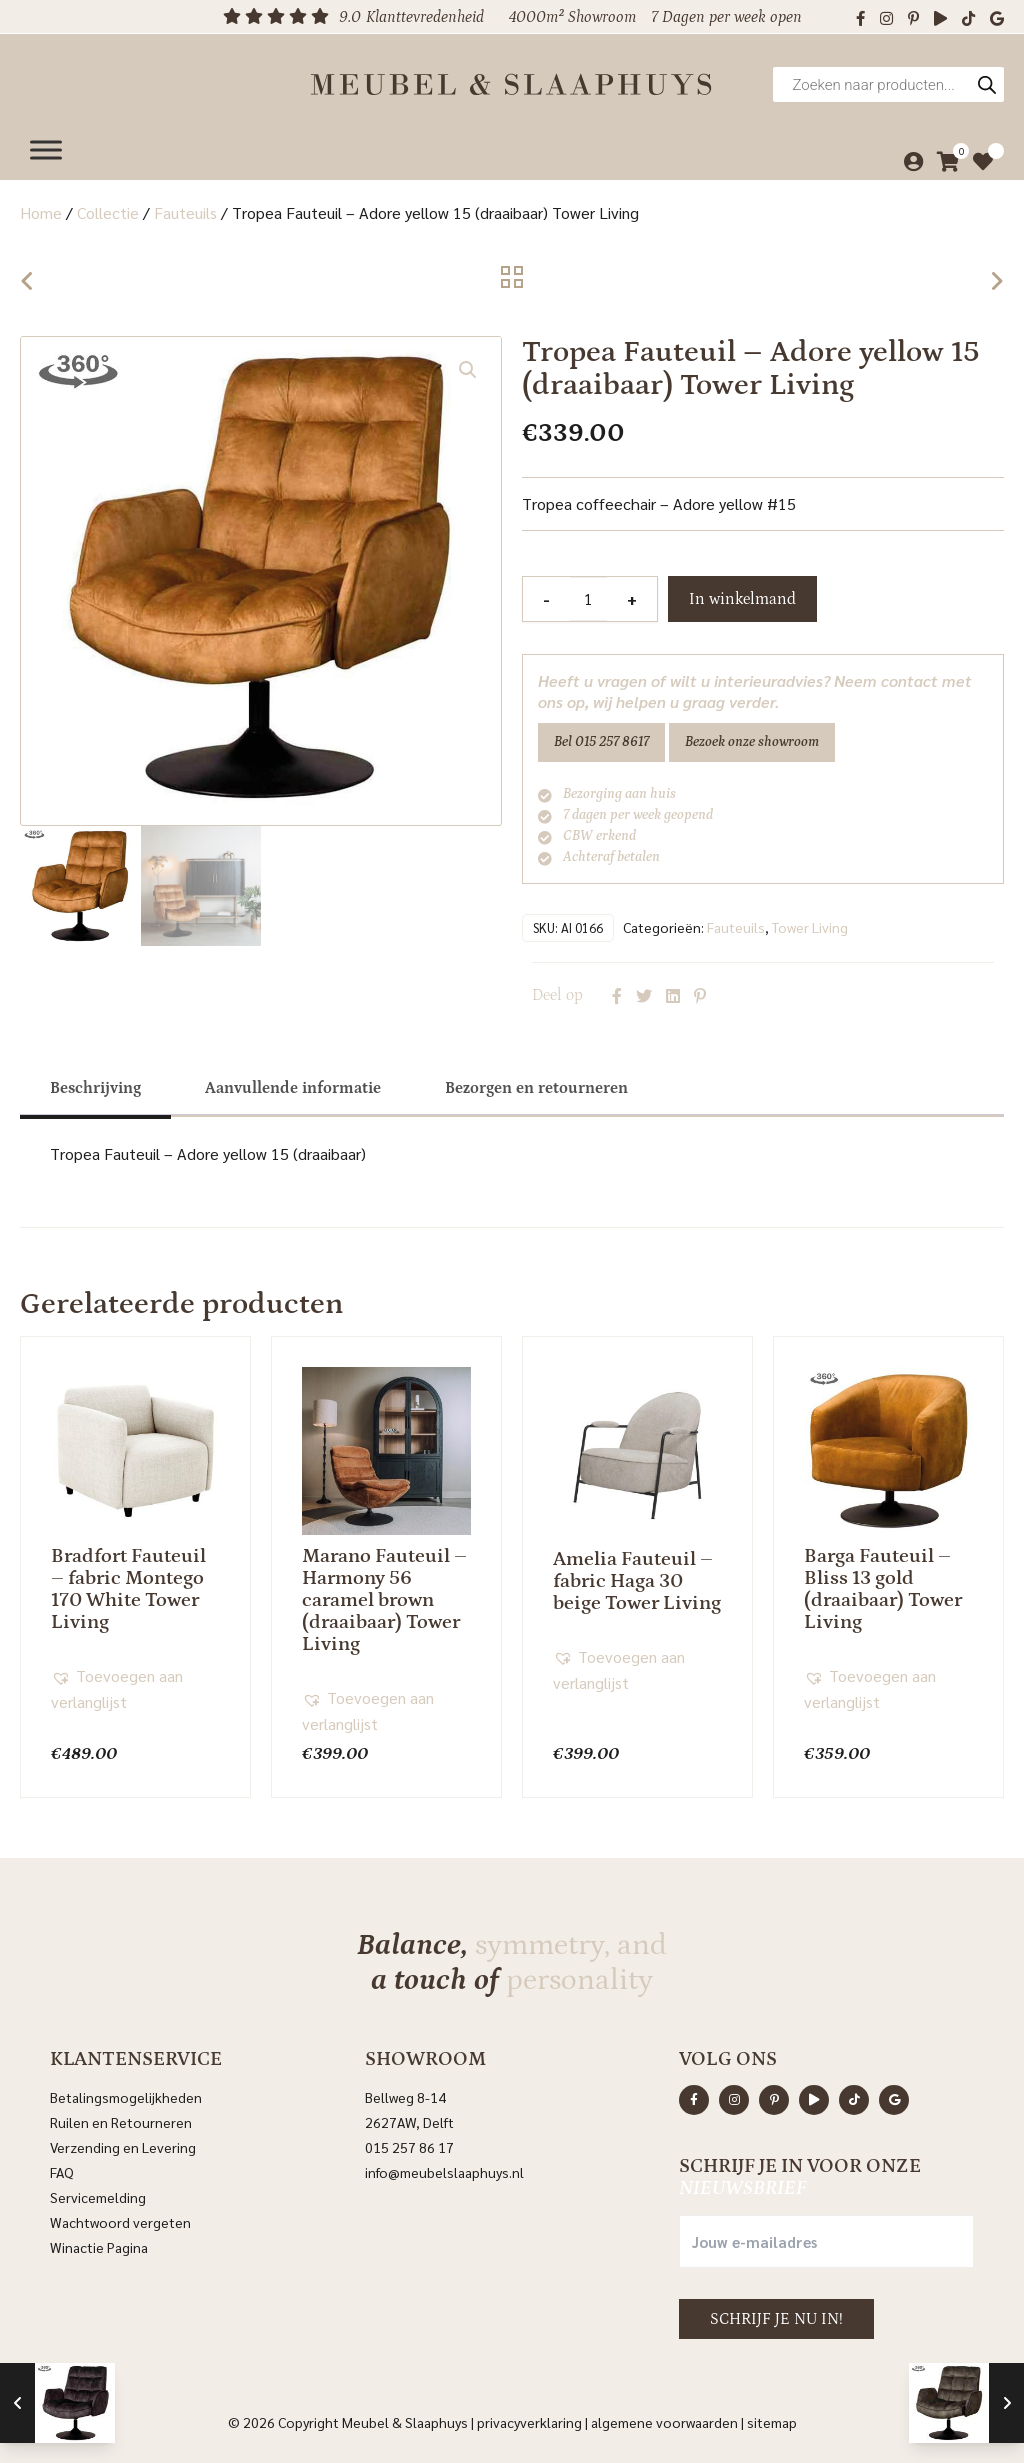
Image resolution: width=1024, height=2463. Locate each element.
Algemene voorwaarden (664, 2420)
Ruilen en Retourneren (121, 2120)
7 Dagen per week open (726, 17)
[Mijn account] (908, 155)
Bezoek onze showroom (752, 742)
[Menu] (46, 142)
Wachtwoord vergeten (120, 2220)
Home (41, 212)
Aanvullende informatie (293, 1086)
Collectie (108, 212)
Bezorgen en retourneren (536, 1086)
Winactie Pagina (100, 2245)
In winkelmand (742, 599)
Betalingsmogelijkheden (126, 2095)
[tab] (95, 1086)
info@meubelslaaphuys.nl (444, 2170)
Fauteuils (185, 212)
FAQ (62, 2170)
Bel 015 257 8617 (601, 742)
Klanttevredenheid (425, 17)
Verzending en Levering (123, 2145)
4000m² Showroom (572, 17)
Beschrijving (95, 1086)
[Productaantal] (588, 599)
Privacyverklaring (529, 2420)
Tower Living (810, 925)
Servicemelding (98, 2195)
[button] (468, 370)
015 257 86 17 (409, 2145)
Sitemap (772, 2420)
